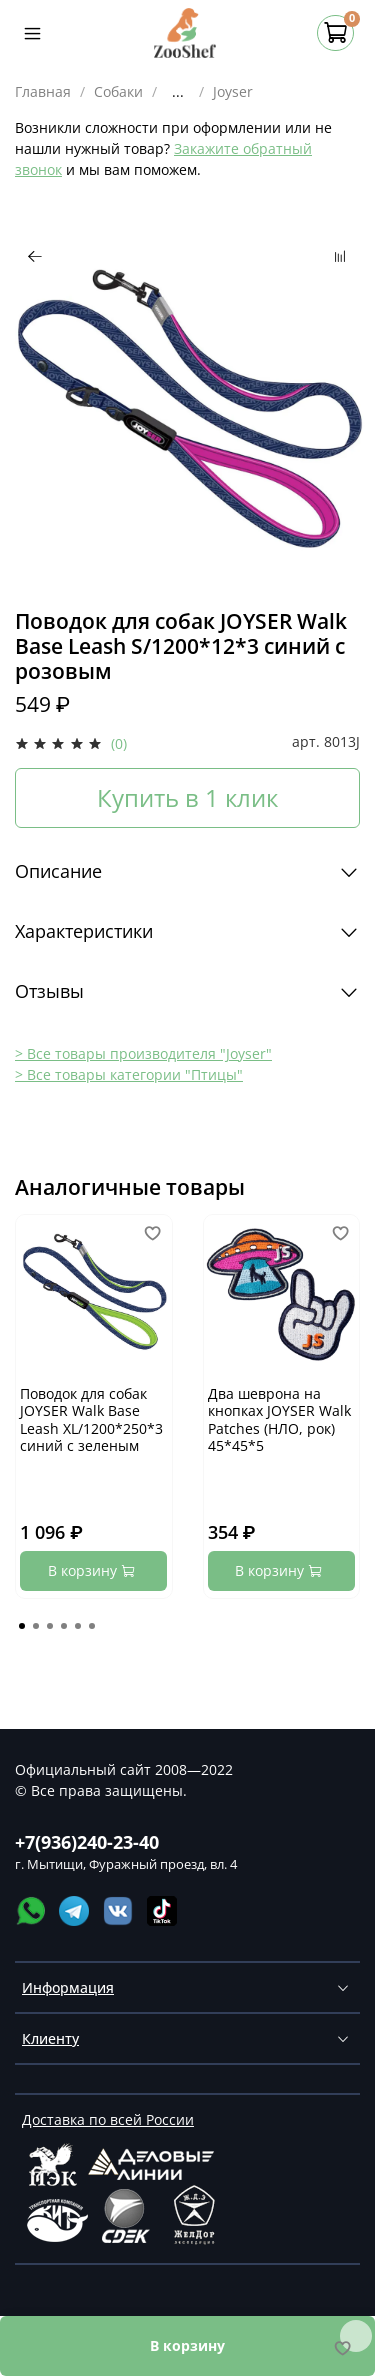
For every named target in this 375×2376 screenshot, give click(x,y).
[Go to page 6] (92, 1626)
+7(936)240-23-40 (87, 1842)
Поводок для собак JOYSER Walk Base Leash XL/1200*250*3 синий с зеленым (91, 1420)
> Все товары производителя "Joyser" (143, 1053)
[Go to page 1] (22, 1626)
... (178, 92)
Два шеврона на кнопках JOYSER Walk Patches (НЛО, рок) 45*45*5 (279, 1420)
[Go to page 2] (36, 1626)
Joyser (233, 91)
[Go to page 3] (50, 1626)
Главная (43, 91)
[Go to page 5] (78, 1626)
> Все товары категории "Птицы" (129, 1074)
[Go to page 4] (64, 1626)
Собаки (118, 91)
